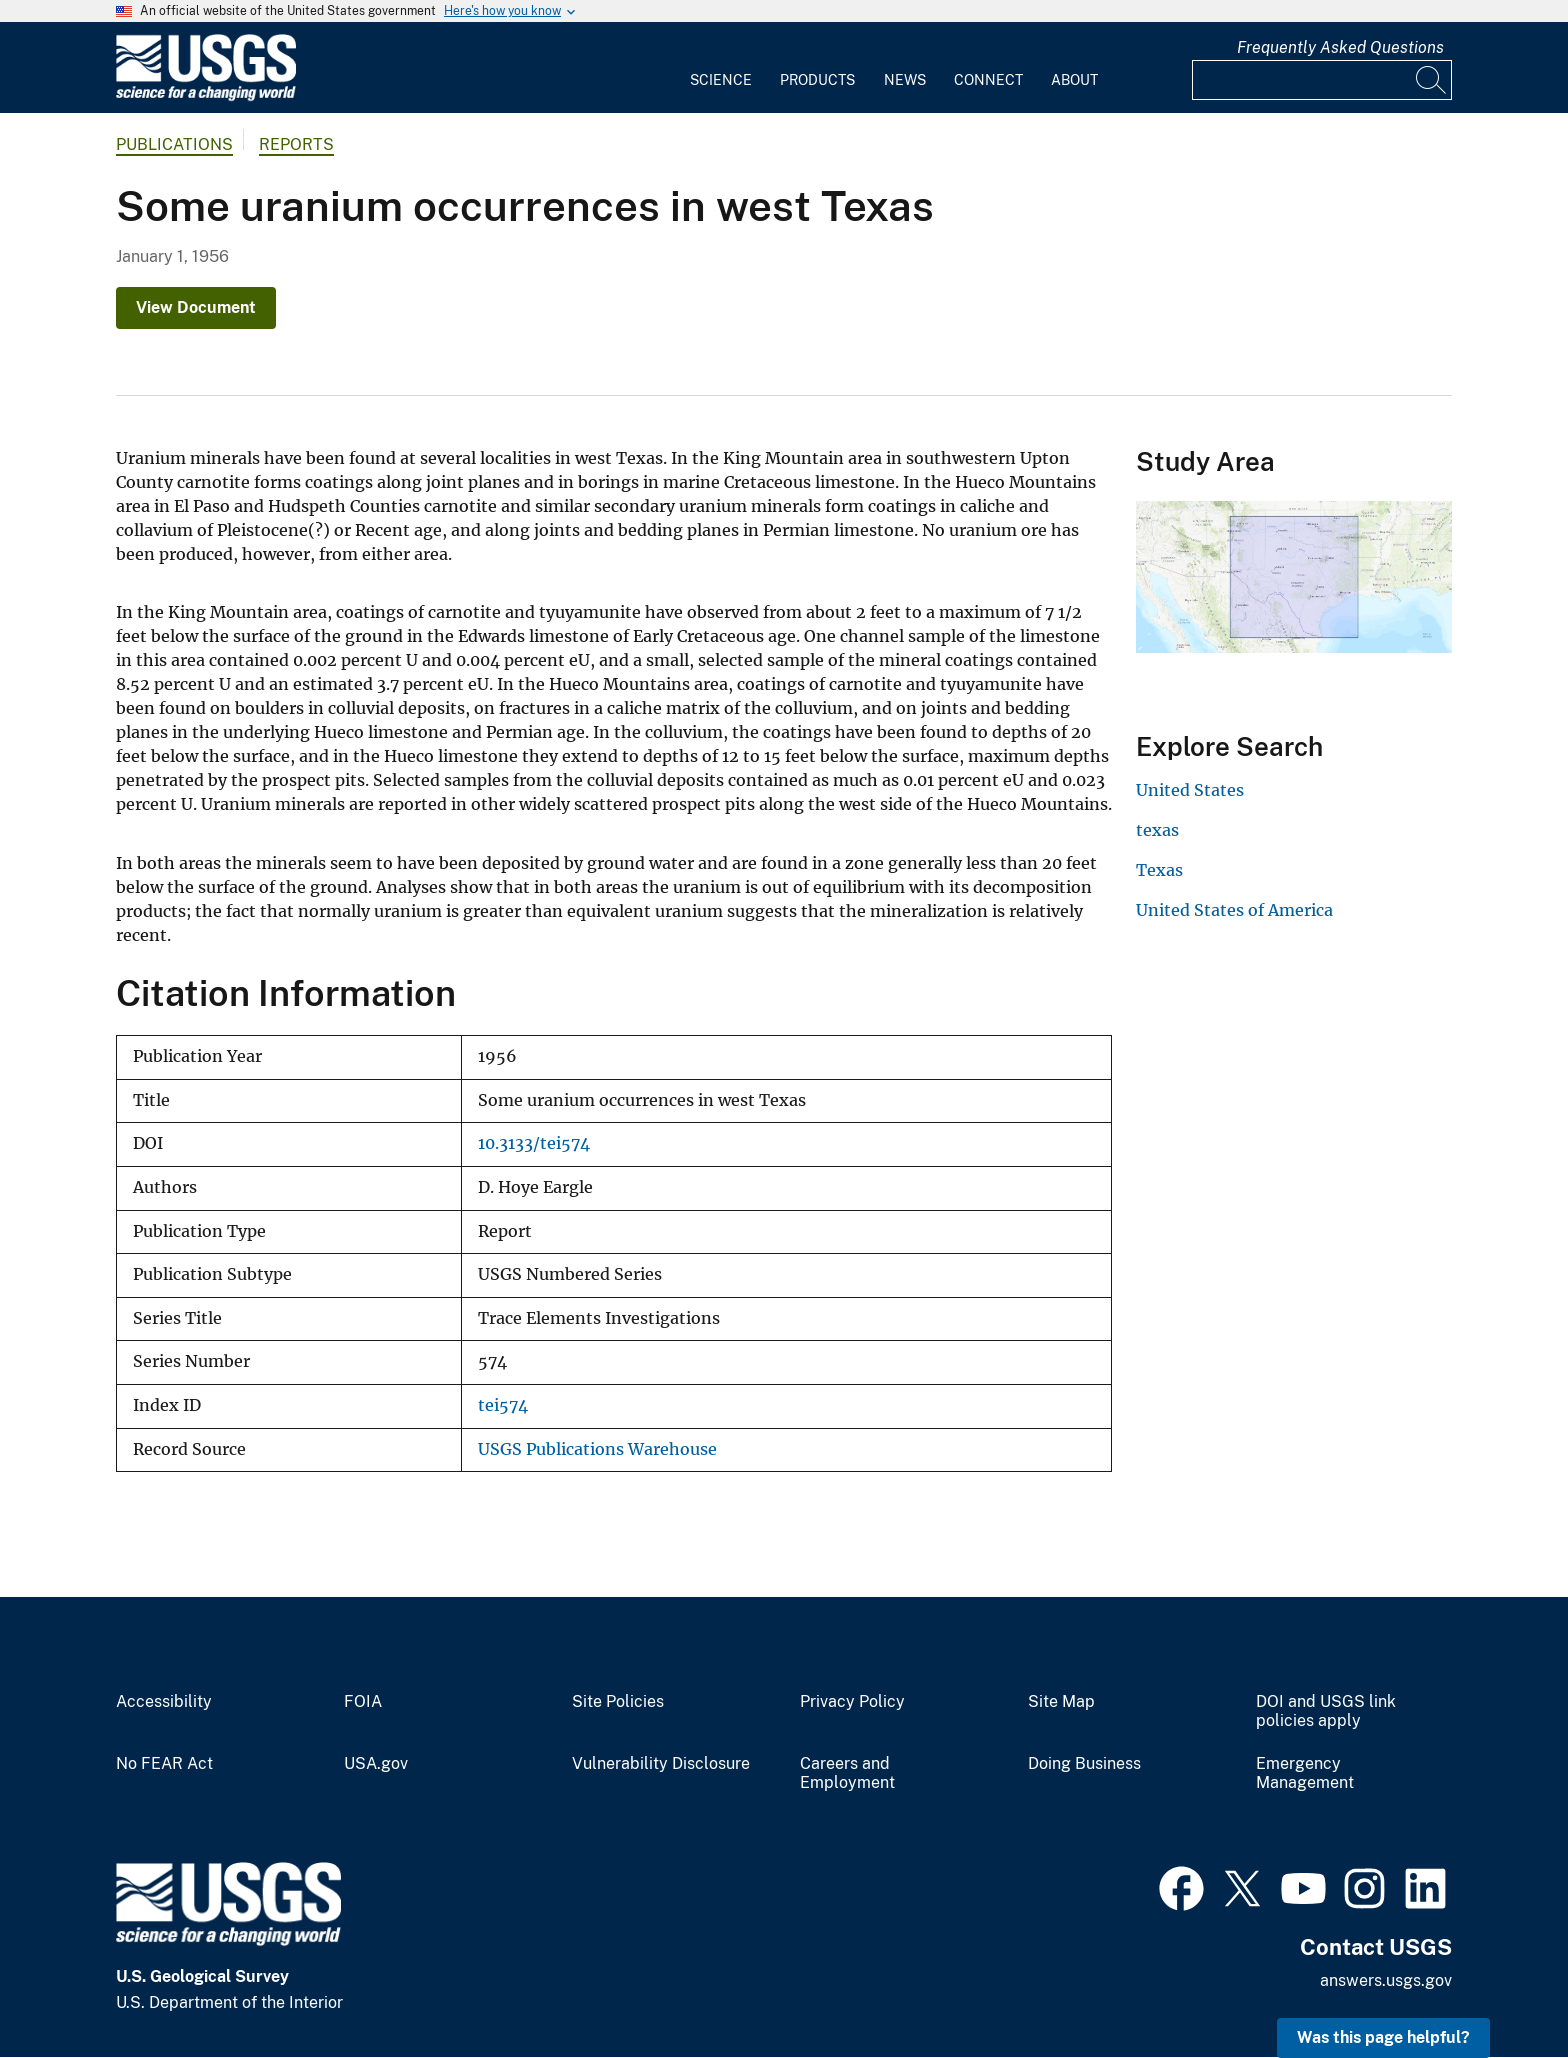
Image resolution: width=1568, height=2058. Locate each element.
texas (1157, 830)
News (905, 80)
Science (721, 80)
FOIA (363, 1702)
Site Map (1061, 1702)
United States (1190, 790)
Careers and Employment (847, 1773)
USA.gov (376, 1764)
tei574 (503, 1405)
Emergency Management (1305, 1773)
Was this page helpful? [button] (1383, 2037)
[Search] (1432, 80)
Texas (1159, 870)
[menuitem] (721, 68)
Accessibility (164, 1702)
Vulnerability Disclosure (661, 1764)
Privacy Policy (852, 1702)
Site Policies (618, 1702)
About (1074, 80)
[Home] (206, 96)
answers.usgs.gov (1386, 1980)
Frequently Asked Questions (1340, 47)
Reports (296, 144)
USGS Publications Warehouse (597, 1449)
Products (817, 80)
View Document (196, 307)
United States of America (1234, 910)
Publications (174, 144)
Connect (988, 80)
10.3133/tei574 (534, 1143)
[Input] (1322, 80)
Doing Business (1084, 1764)
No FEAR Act (164, 1764)
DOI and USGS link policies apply (1326, 1711)
